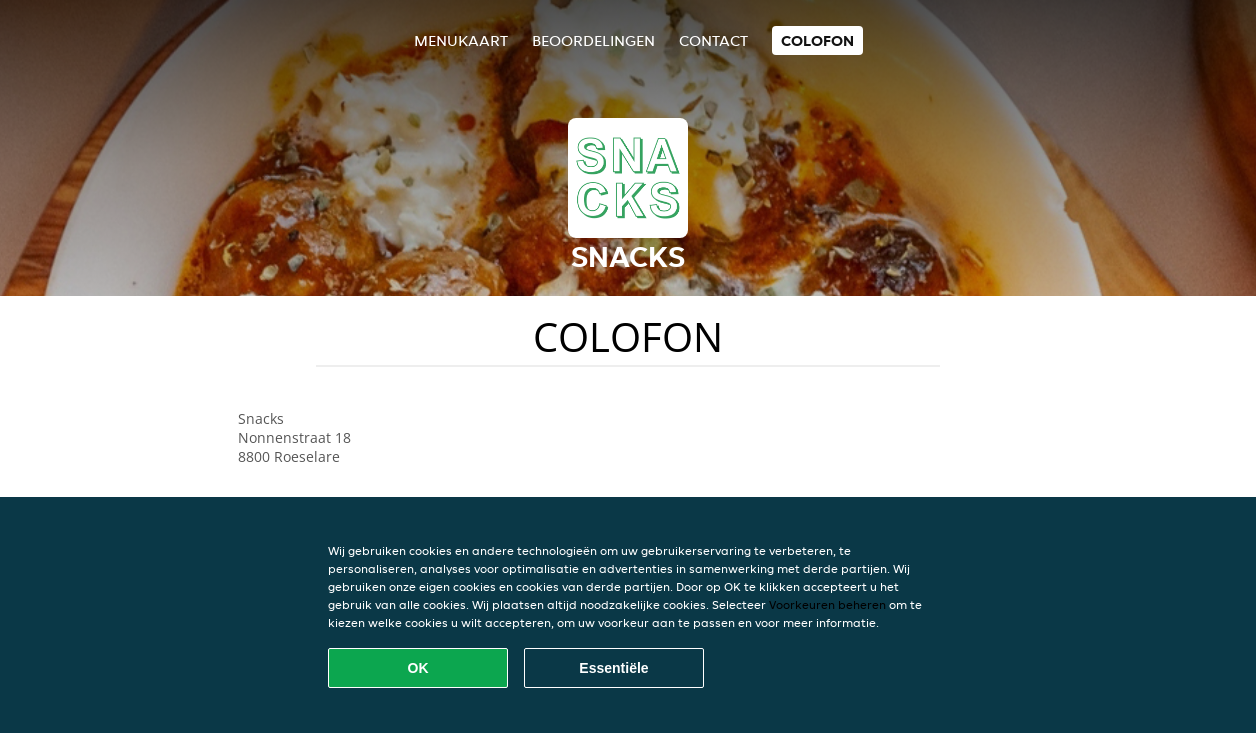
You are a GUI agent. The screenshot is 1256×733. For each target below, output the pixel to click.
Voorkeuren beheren (827, 604)
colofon (817, 40)
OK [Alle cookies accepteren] (418, 668)
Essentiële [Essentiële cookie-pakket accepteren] (613, 668)
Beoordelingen (593, 40)
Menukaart (461, 40)
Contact (713, 40)
